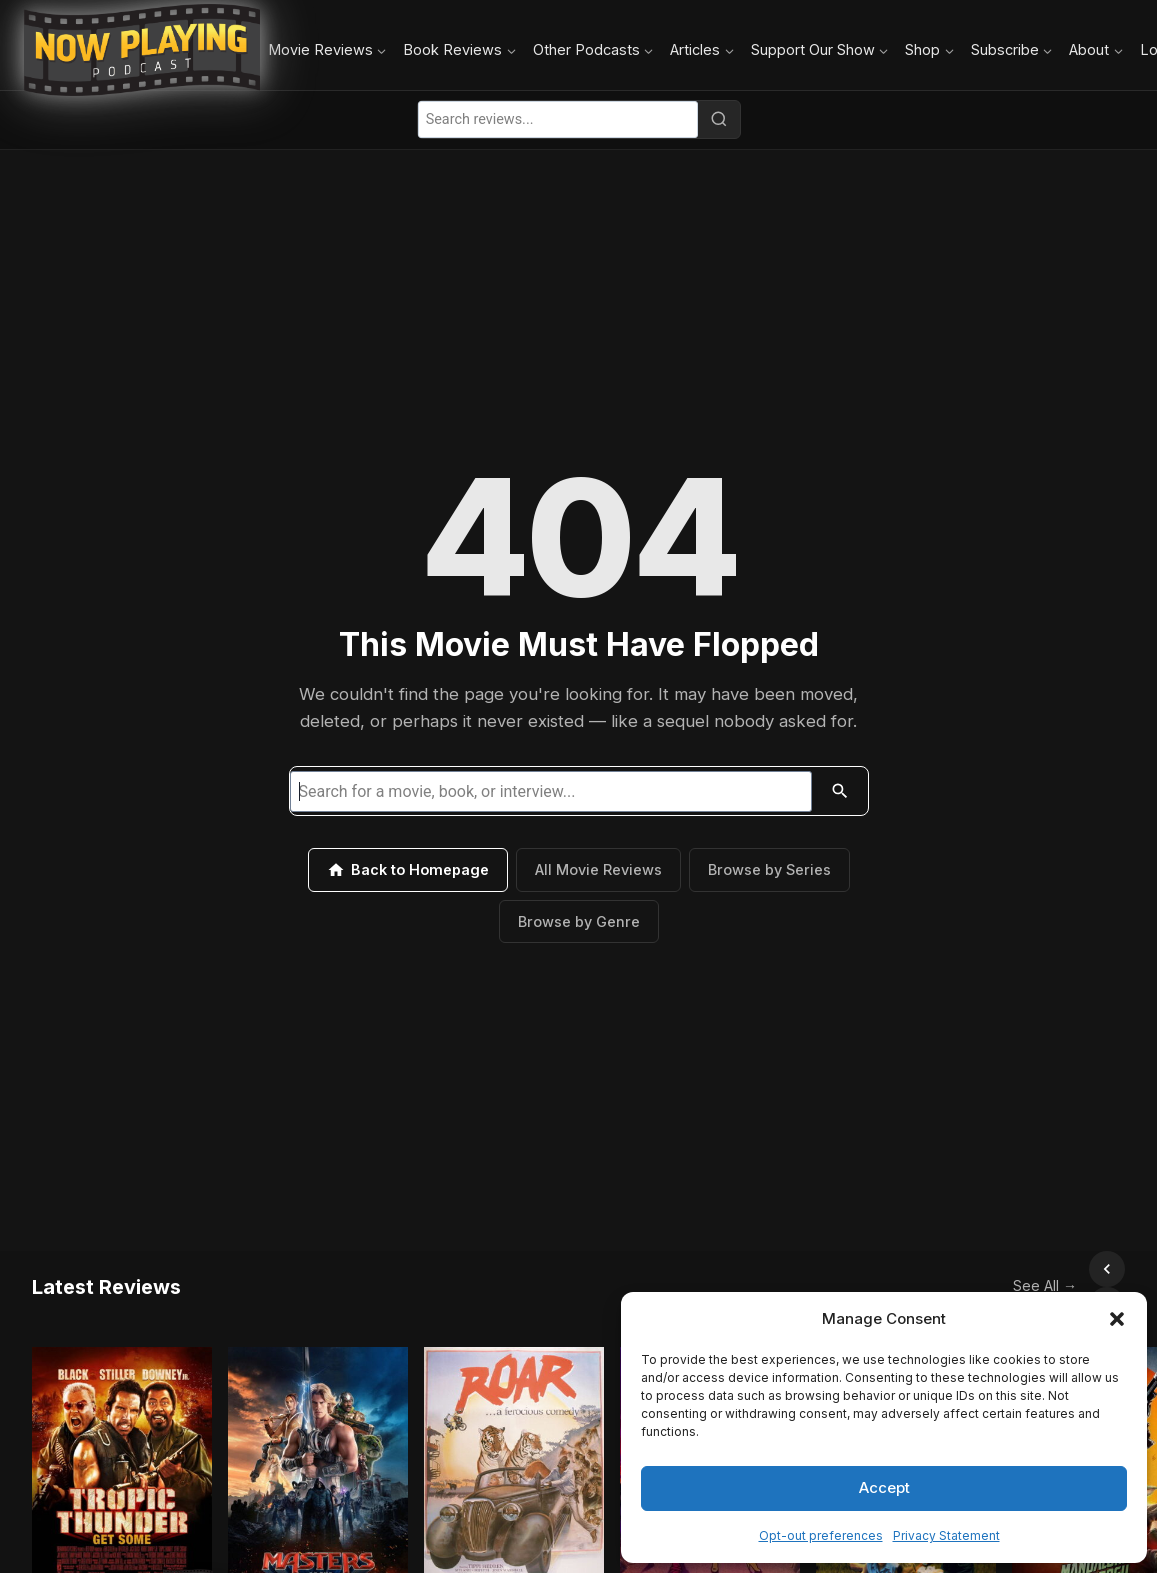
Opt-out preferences (821, 1535)
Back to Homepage (408, 870)
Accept (884, 1487)
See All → (1001, 1267)
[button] (1117, 1319)
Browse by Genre (579, 921)
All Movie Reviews (598, 869)
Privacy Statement (946, 1535)
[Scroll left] (1063, 1269)
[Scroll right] (1107, 1269)
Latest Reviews (106, 1269)
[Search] (719, 119)
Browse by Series (769, 869)
